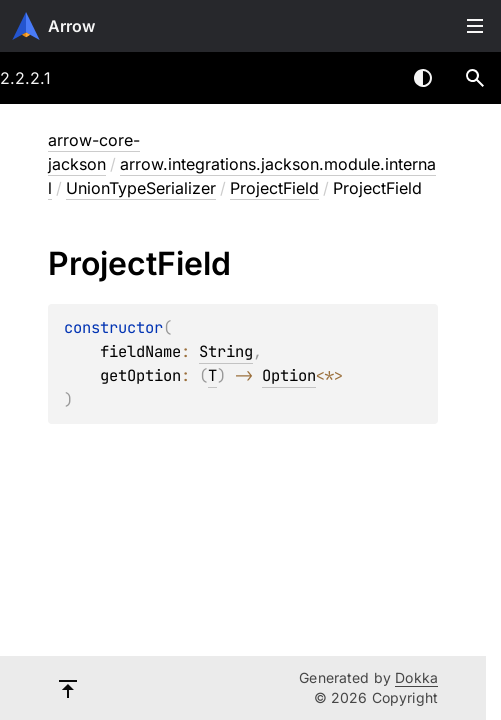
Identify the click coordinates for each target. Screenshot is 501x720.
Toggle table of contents (475, 26)
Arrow (71, 26)
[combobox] (371, 78)
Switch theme (423, 78)
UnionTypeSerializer (141, 188)
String (226, 351)
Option (289, 375)
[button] (475, 78)
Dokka (416, 677)
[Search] (475, 78)
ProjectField (274, 188)
